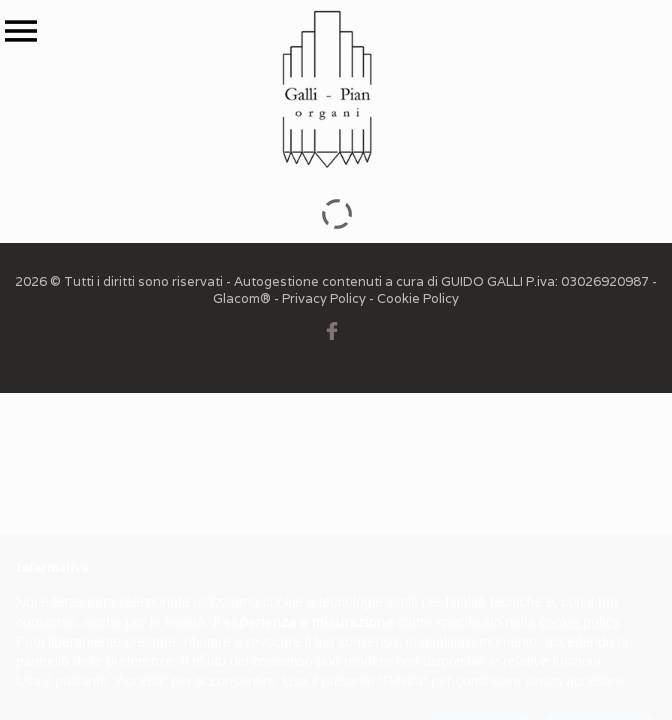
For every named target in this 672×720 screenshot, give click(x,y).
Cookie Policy (418, 298)
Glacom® (242, 298)
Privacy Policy (324, 298)
